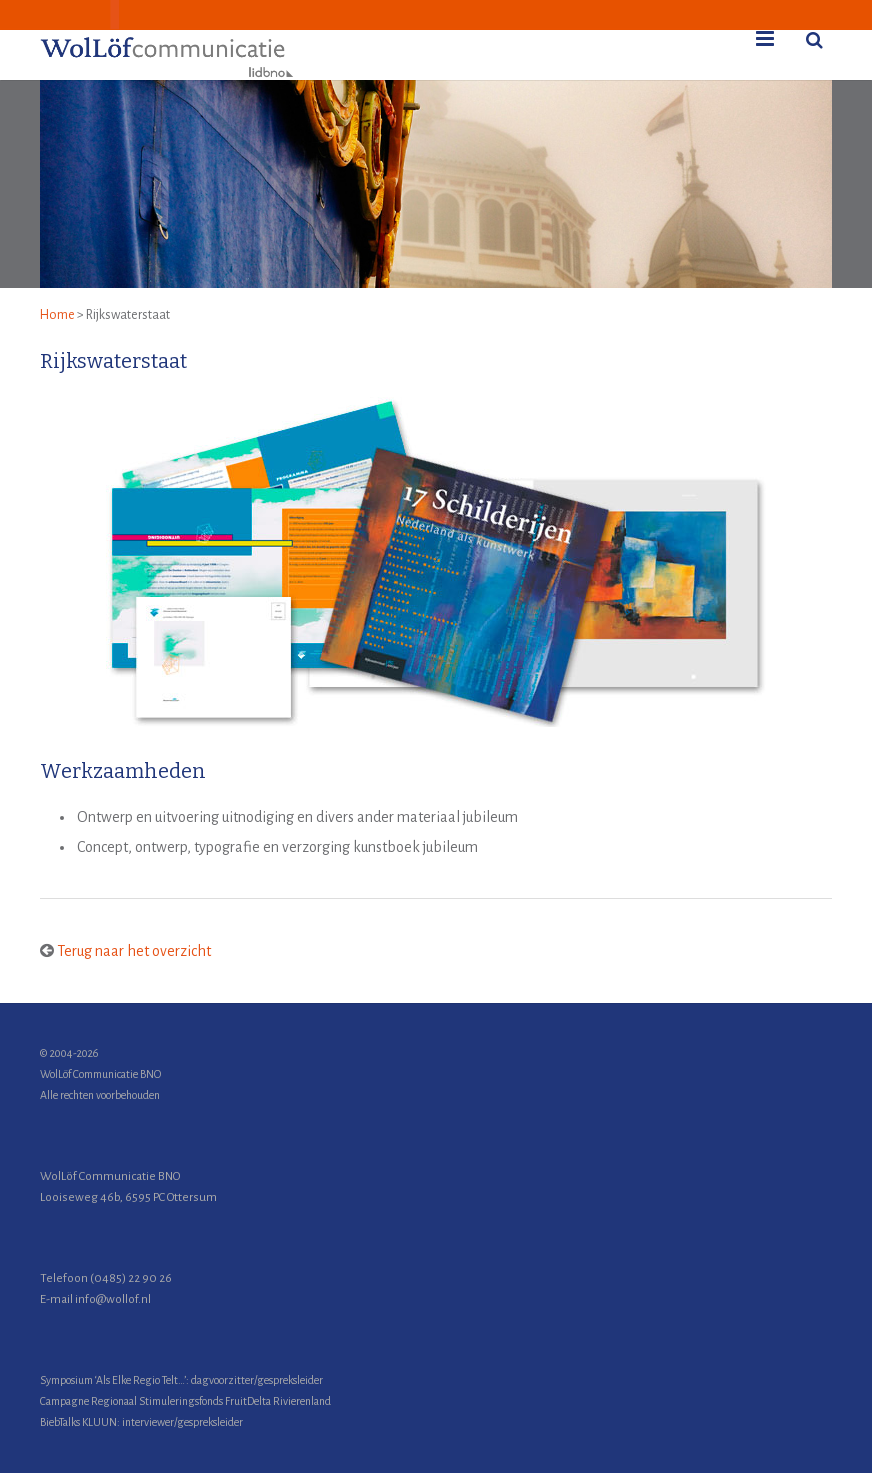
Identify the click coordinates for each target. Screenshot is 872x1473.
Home (57, 315)
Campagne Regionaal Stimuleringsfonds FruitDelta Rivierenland (185, 1401)
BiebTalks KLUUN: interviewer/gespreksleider (141, 1422)
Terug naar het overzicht (134, 951)
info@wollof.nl (113, 1299)
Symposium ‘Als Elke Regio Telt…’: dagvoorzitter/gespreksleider (181, 1380)
